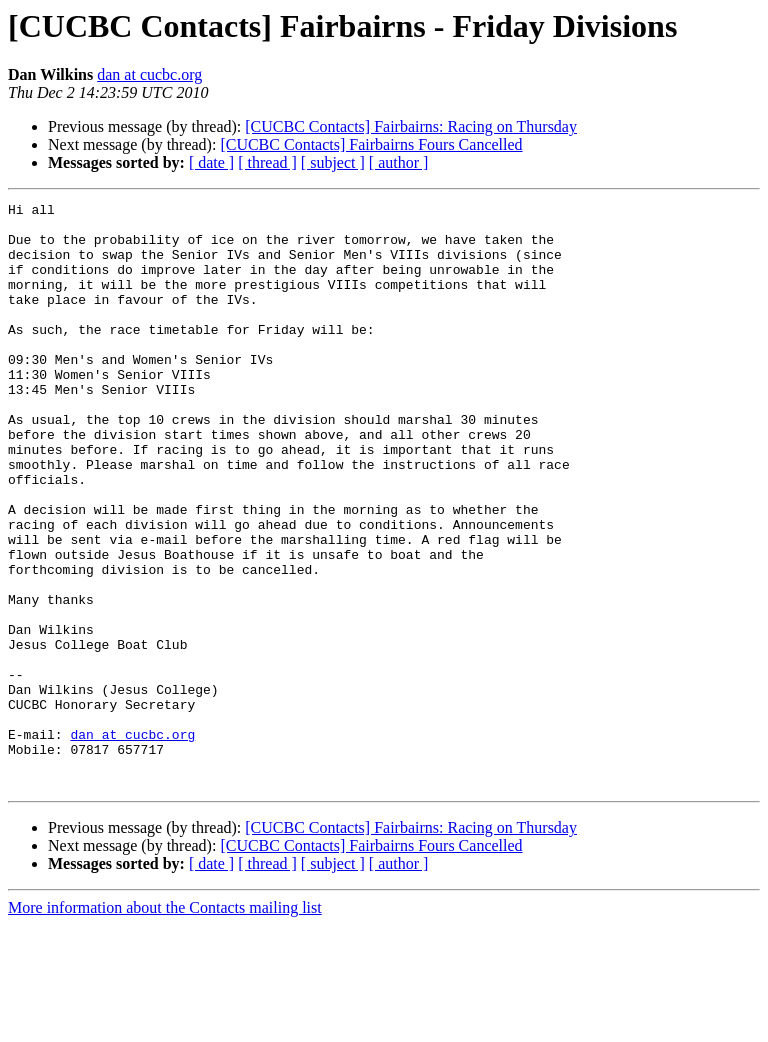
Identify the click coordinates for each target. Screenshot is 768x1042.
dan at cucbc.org (149, 74)
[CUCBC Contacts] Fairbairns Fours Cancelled (371, 144)
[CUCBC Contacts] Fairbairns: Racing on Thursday (411, 126)
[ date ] (211, 162)
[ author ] (399, 162)
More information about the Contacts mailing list (165, 1024)
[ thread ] (267, 162)
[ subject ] (333, 162)
